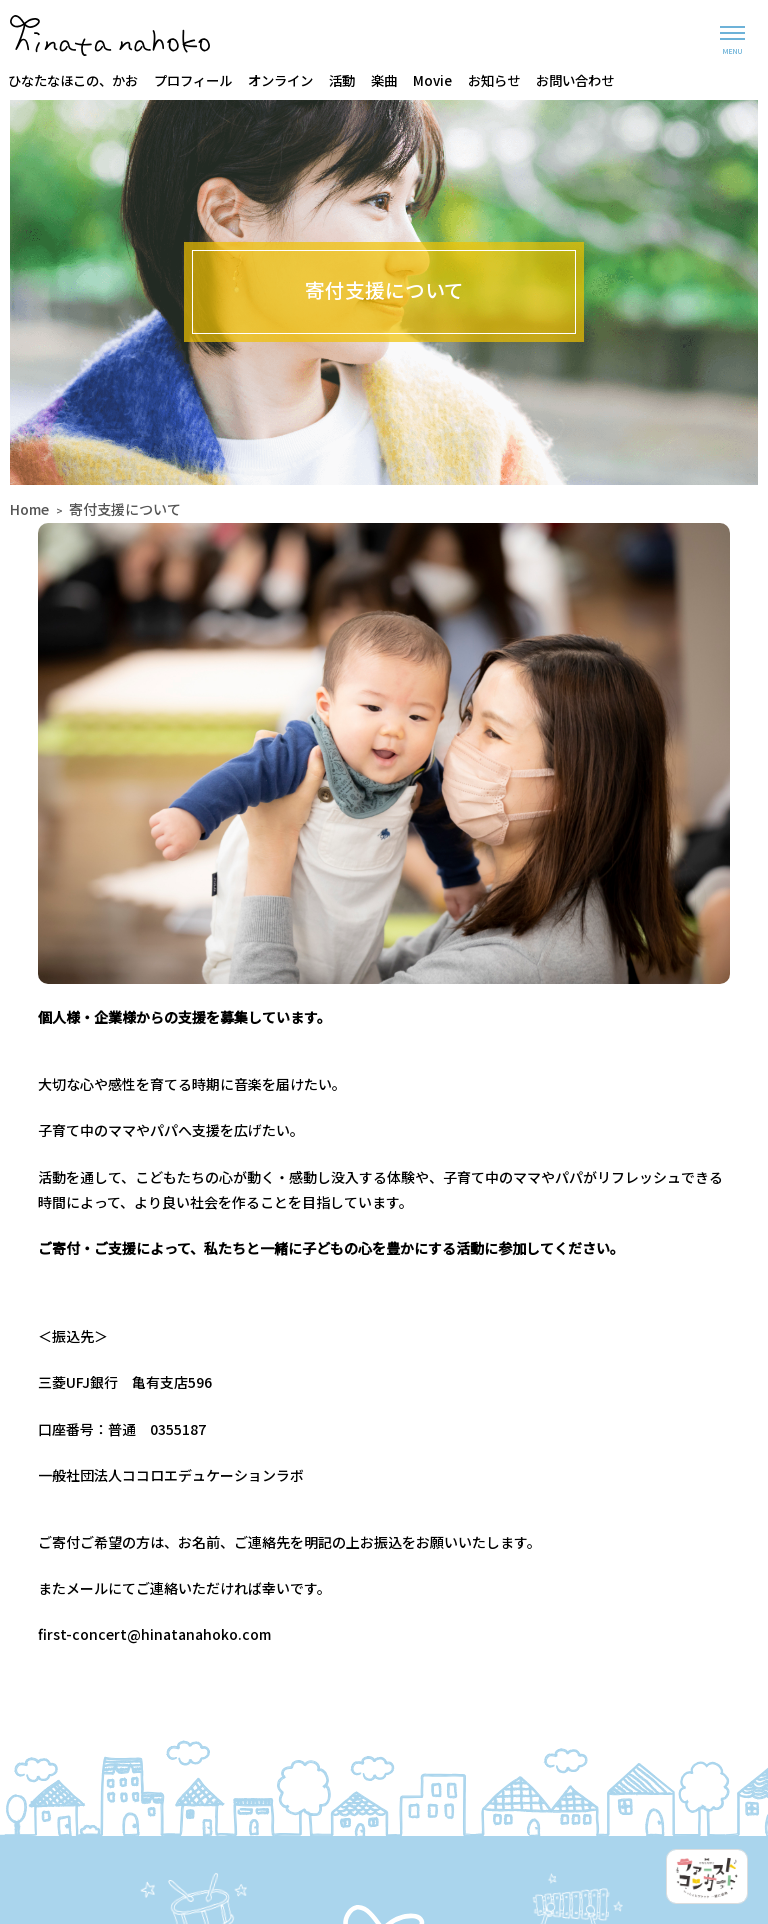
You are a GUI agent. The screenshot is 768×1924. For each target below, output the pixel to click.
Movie (432, 80)
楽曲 (384, 80)
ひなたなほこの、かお (73, 80)
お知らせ (494, 80)
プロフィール (193, 80)
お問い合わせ (575, 80)
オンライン (280, 80)
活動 (342, 80)
